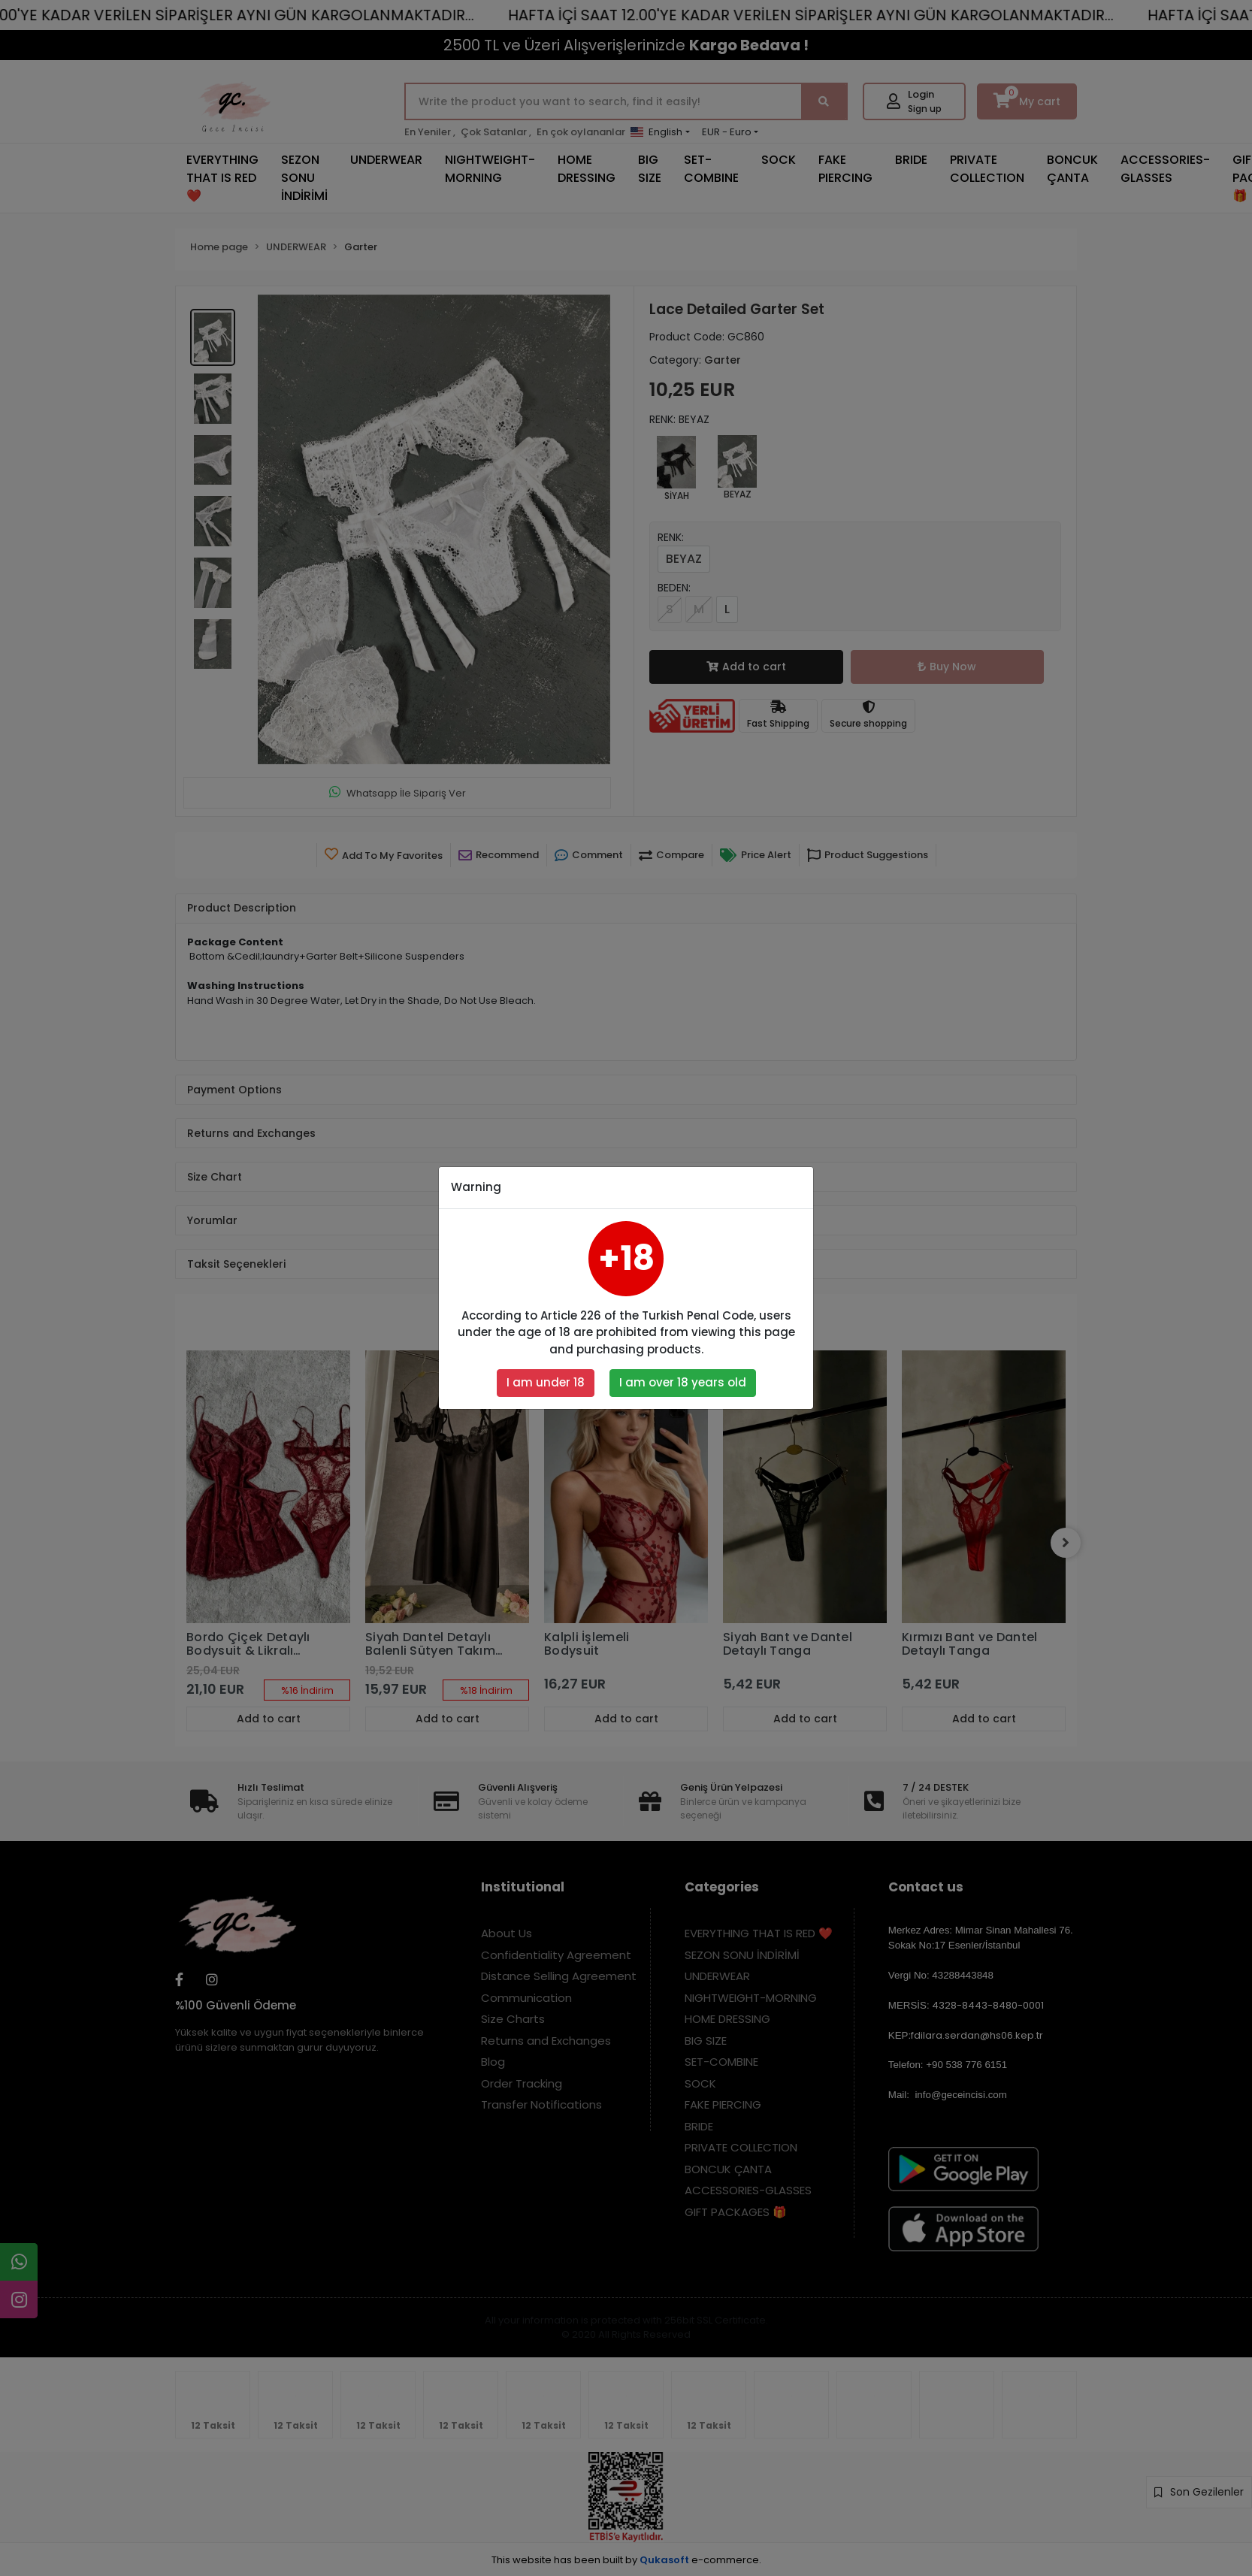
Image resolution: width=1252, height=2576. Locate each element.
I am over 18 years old (682, 1382)
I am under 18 (546, 1382)
